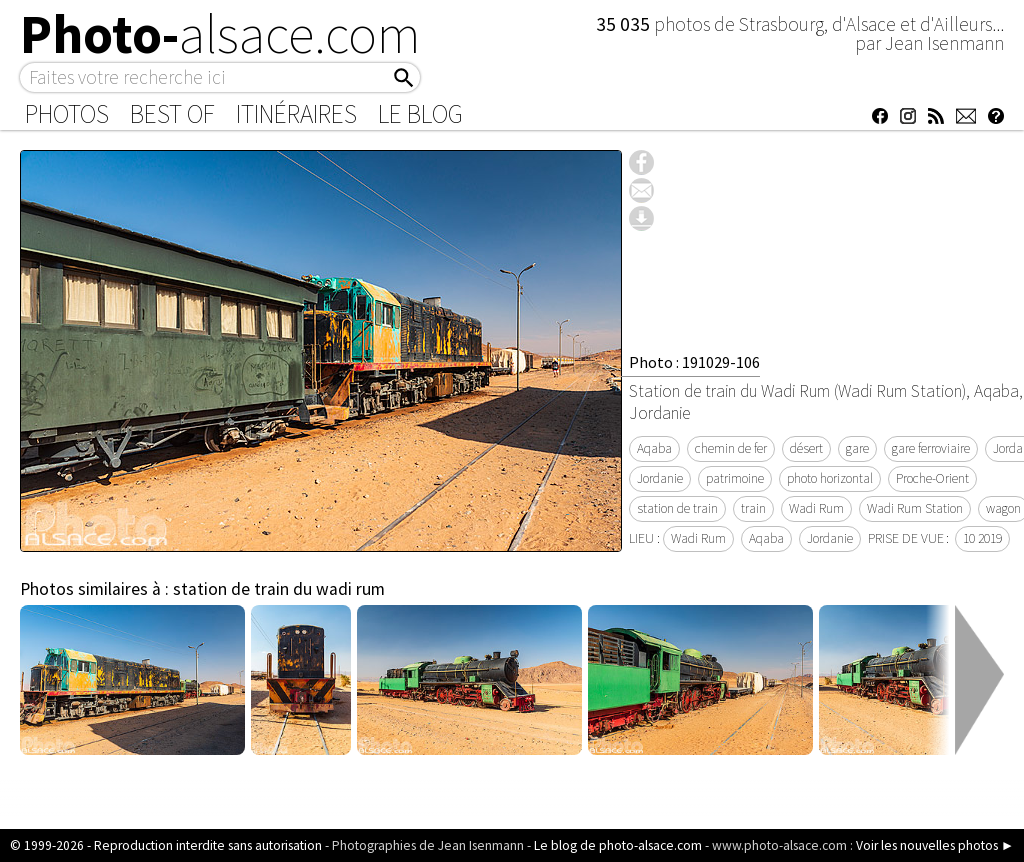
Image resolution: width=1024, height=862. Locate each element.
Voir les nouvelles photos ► (935, 845)
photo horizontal (830, 478)
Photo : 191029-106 (694, 362)
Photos (67, 114)
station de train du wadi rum (279, 589)
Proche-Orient (932, 478)
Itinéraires (296, 114)
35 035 (625, 24)
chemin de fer (731, 448)
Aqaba (654, 448)
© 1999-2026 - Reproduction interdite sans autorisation (166, 845)
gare (857, 448)
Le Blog (420, 114)
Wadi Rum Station (915, 508)
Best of (172, 114)
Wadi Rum (816, 508)
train (753, 508)
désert (806, 448)
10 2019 (982, 538)
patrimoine (735, 478)
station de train (677, 508)
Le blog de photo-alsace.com (618, 845)
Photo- (220, 34)
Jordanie (660, 478)
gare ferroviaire (931, 448)
